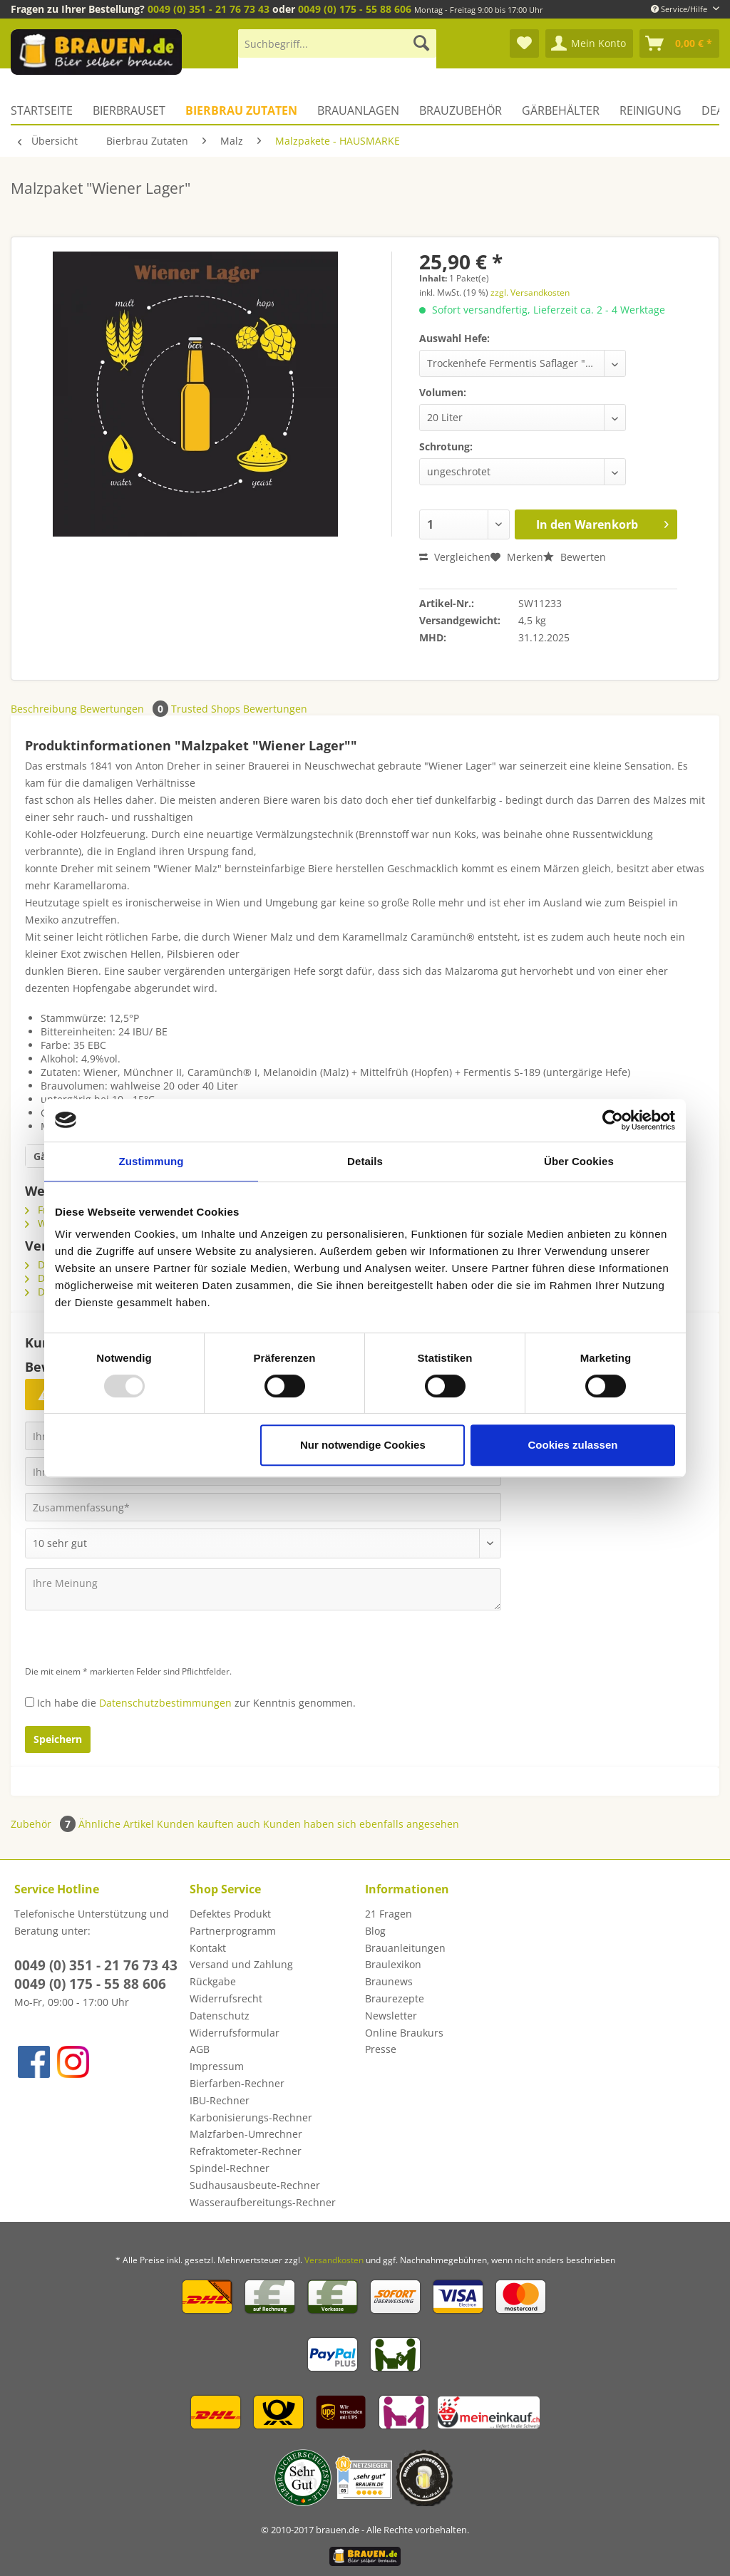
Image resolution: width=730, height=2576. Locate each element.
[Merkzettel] (524, 43)
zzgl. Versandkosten (530, 292)
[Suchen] (421, 43)
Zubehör (44, 1824)
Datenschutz (220, 2015)
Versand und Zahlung (241, 1964)
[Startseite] (47, 110)
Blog (375, 1931)
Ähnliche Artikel (116, 1824)
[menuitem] (337, 50)
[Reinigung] (651, 110)
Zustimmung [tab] (151, 1161)
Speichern (58, 1739)
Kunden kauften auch (208, 1824)
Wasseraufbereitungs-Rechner (263, 2202)
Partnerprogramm (233, 1931)
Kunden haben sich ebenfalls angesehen (361, 1824)
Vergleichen (454, 557)
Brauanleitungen (405, 1948)
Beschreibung (44, 708)
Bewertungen (125, 708)
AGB (200, 2049)
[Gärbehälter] (561, 110)
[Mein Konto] (589, 43)
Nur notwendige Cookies (363, 1445)
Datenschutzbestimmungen (165, 1702)
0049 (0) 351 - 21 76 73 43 (208, 9)
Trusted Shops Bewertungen (239, 708)
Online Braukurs (404, 2032)
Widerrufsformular (234, 2032)
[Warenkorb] (679, 43)
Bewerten (574, 557)
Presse (380, 2049)
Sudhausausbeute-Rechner (255, 2185)
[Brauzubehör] (460, 110)
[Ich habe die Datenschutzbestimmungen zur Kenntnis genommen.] (29, 1702)
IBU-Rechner (220, 2100)
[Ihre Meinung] (263, 1589)
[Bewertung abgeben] (263, 1543)
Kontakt (208, 1948)
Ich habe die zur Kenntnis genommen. (196, 1702)
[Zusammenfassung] (263, 1507)
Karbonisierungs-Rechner (251, 2117)
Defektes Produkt (230, 1913)
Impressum (217, 2066)
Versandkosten (334, 2260)
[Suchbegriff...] (337, 43)
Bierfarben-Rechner (237, 2083)
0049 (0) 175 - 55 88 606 (354, 9)
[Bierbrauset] (129, 110)
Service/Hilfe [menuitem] (680, 9)
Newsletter (391, 2015)
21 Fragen (388, 1913)
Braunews (389, 1981)
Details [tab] (365, 1161)
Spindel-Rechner (229, 2168)
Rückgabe (213, 1981)
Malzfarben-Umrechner (246, 2134)
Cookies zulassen (573, 1445)
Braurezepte (394, 1998)
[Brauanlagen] (358, 110)
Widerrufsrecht (226, 1998)
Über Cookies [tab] (579, 1161)
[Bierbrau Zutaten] (241, 110)
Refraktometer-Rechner (246, 2151)
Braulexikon (393, 1964)
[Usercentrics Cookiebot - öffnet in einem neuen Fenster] (612, 1120)
